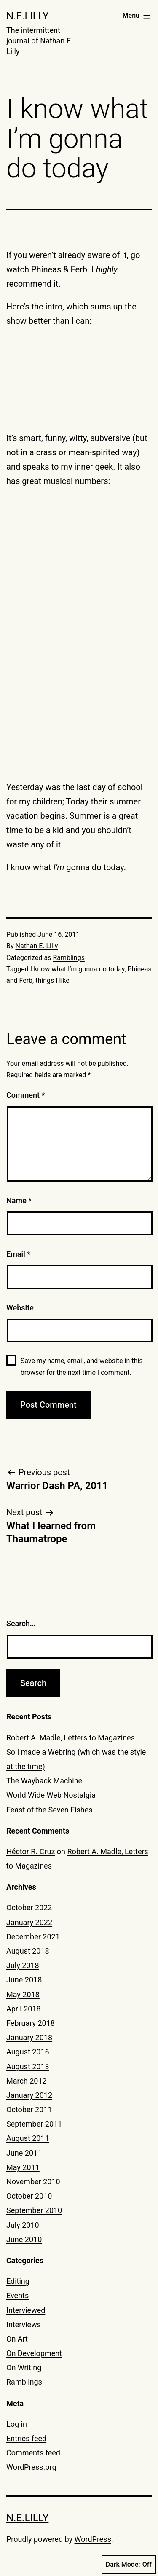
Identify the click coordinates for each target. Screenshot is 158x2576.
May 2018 (23, 1994)
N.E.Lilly (27, 16)
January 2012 (29, 2095)
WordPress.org (31, 2467)
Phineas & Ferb (59, 269)
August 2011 (27, 2138)
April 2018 (23, 2008)
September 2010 (34, 2210)
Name (19, 1200)
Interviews (23, 2324)
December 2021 (33, 1936)
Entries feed (26, 2438)
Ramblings (68, 958)
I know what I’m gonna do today (77, 969)
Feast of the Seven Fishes (49, 1809)
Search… (20, 1623)
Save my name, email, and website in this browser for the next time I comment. (82, 1366)
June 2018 (24, 1979)
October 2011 (29, 2109)
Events (17, 2295)
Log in (16, 2424)
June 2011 (24, 2152)
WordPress (93, 2539)
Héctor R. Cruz (30, 1851)
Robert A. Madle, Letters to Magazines (70, 1737)
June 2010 (24, 2239)
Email (18, 1254)
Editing (17, 2281)
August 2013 (27, 2066)
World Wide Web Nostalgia (51, 1795)
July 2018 (22, 1965)
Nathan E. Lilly (37, 946)
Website (20, 1307)
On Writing (23, 2367)
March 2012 (26, 2080)
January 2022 (29, 1922)
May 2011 (23, 2167)
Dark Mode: (129, 2565)
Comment (25, 1095)
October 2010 (29, 2195)
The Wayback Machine (44, 1780)
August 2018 (27, 1951)
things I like (52, 980)
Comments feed (33, 2452)
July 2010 (22, 2225)
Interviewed (25, 2310)
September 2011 (34, 2123)
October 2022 (29, 1907)
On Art (17, 2338)
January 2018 (29, 2037)
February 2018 (30, 2023)
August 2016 (27, 2051)
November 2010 (33, 2181)
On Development (34, 2353)
